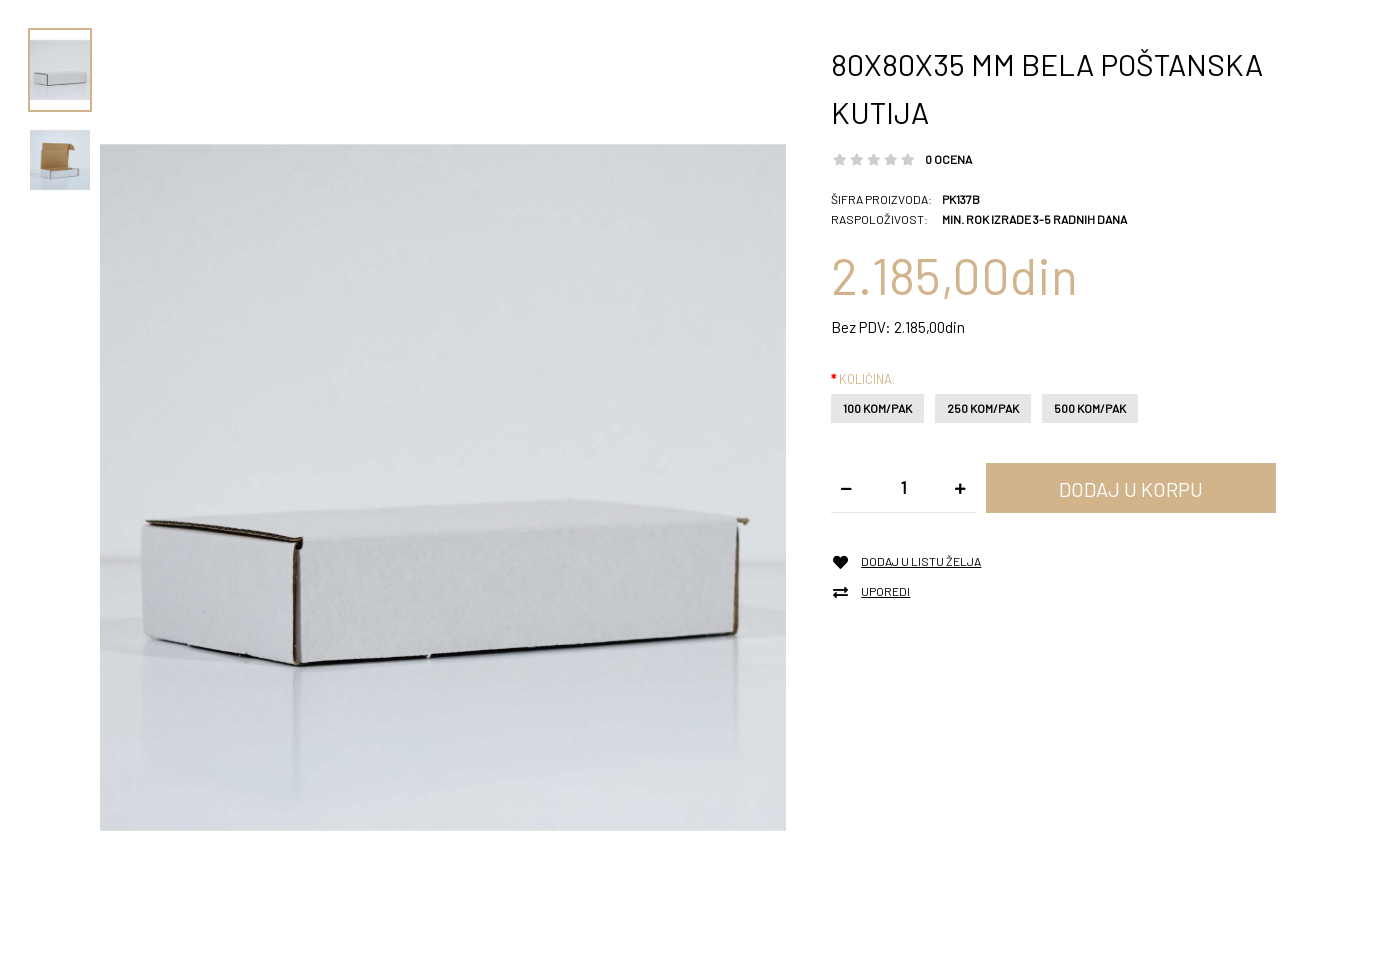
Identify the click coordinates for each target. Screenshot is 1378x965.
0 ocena (948, 159)
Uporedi (885, 591)
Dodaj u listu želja (921, 561)
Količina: (867, 379)
